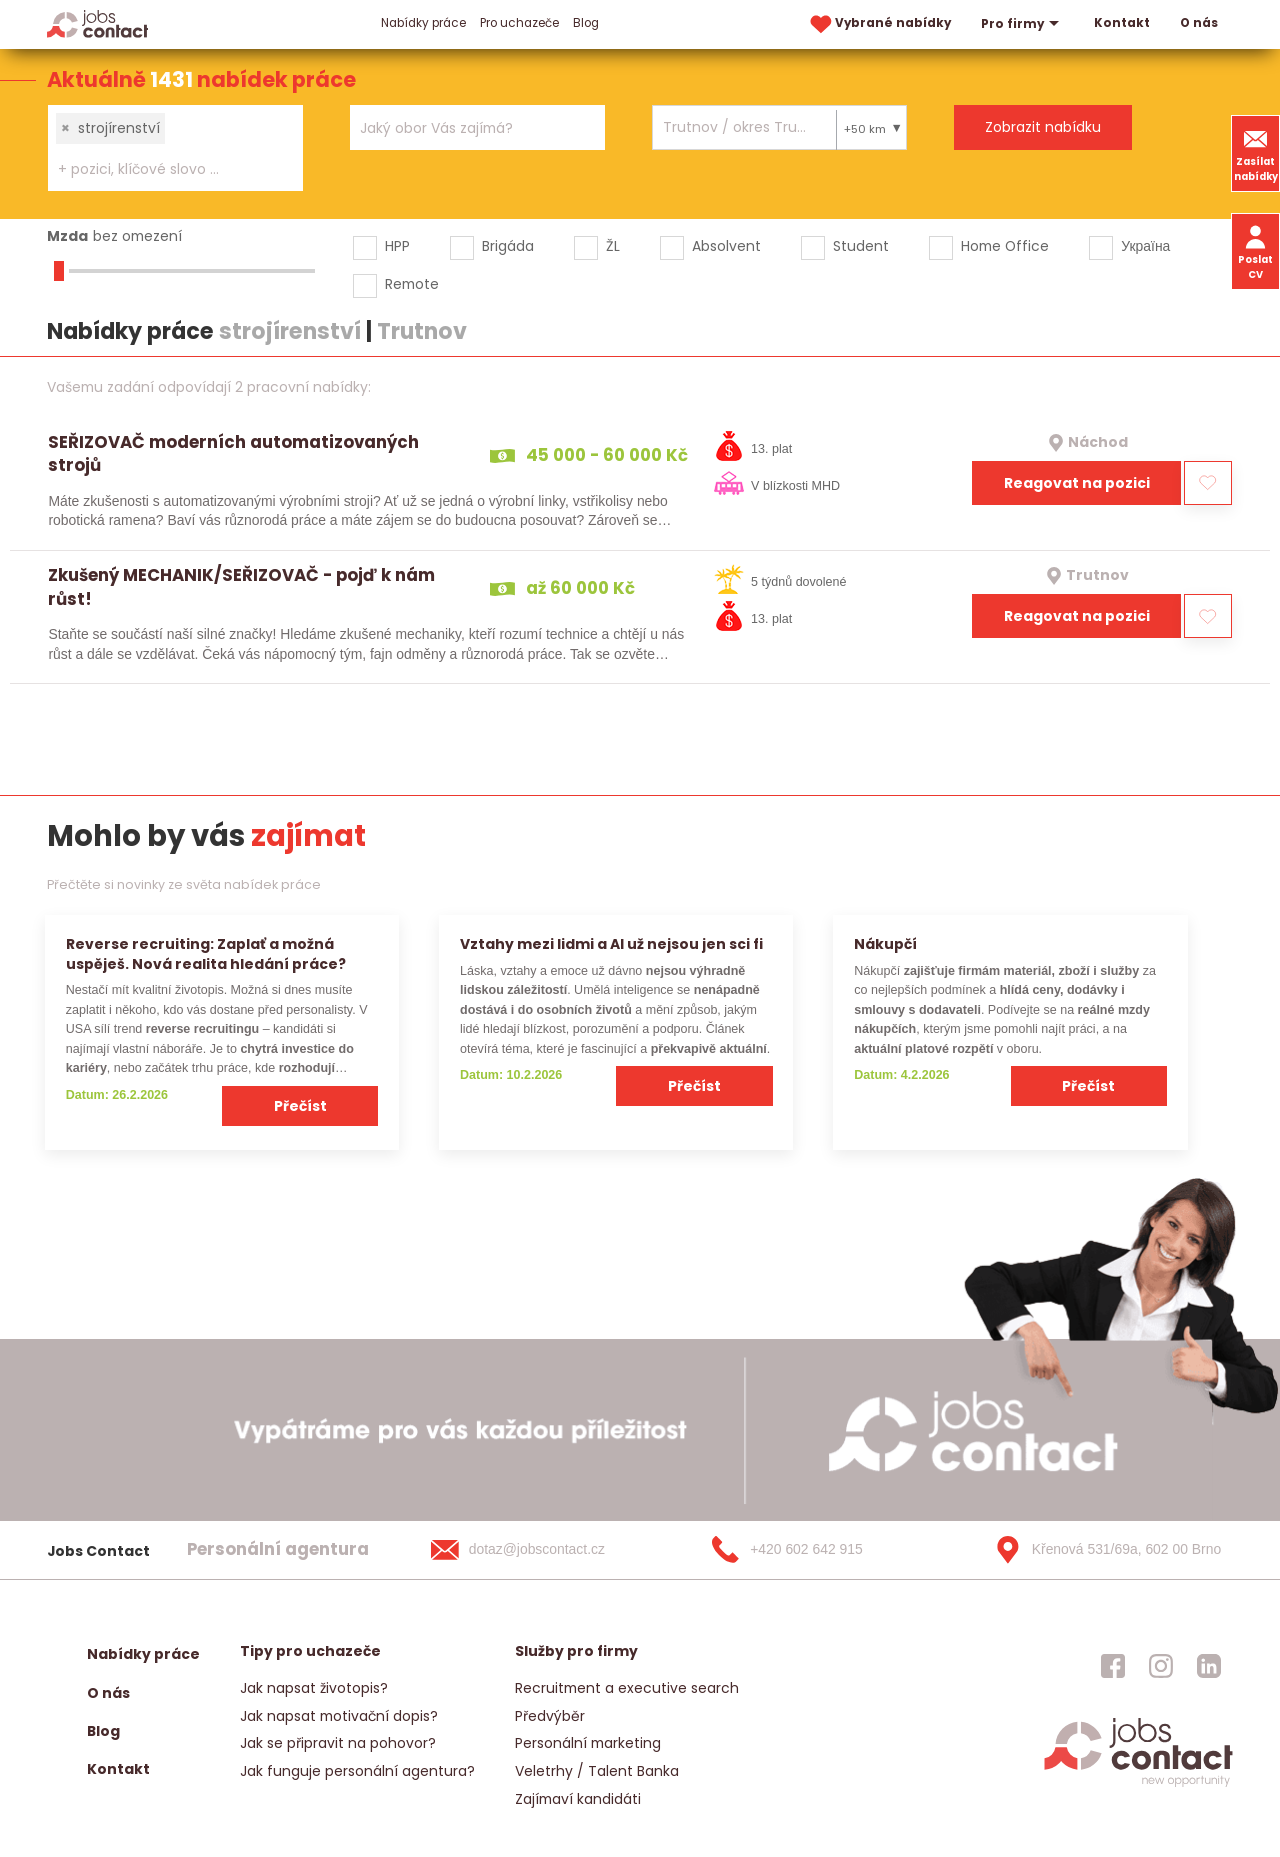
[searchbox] (163, 169)
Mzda (67, 236)
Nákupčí (885, 944)
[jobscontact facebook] (1113, 1666)
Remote (412, 284)
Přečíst (300, 1106)
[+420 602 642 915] (819, 1550)
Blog (586, 23)
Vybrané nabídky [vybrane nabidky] (879, 24)
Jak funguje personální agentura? (357, 1771)
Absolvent (726, 246)
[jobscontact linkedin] (1209, 1666)
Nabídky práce (423, 23)
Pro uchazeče (519, 23)
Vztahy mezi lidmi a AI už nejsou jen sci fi (611, 944)
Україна (1145, 246)
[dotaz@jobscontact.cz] (538, 1550)
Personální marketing (588, 1743)
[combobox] (175, 148)
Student (861, 246)
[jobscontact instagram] (1161, 1666)
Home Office (1005, 246)
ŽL (613, 246)
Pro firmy (1022, 24)
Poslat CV (1255, 251)
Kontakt (1122, 23)
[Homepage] (97, 23)
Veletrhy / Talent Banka (597, 1771)
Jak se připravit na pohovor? (338, 1743)
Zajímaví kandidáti (578, 1799)
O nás (1199, 23)
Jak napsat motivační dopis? (339, 1716)
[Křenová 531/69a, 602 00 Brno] (1101, 1550)
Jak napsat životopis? (314, 1688)
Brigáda (508, 246)
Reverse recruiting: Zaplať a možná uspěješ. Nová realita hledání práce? (206, 953)
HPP (397, 246)
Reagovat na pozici (1077, 483)
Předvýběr (550, 1716)
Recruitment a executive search (627, 1688)
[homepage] (1138, 1785)
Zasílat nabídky (1256, 153)
